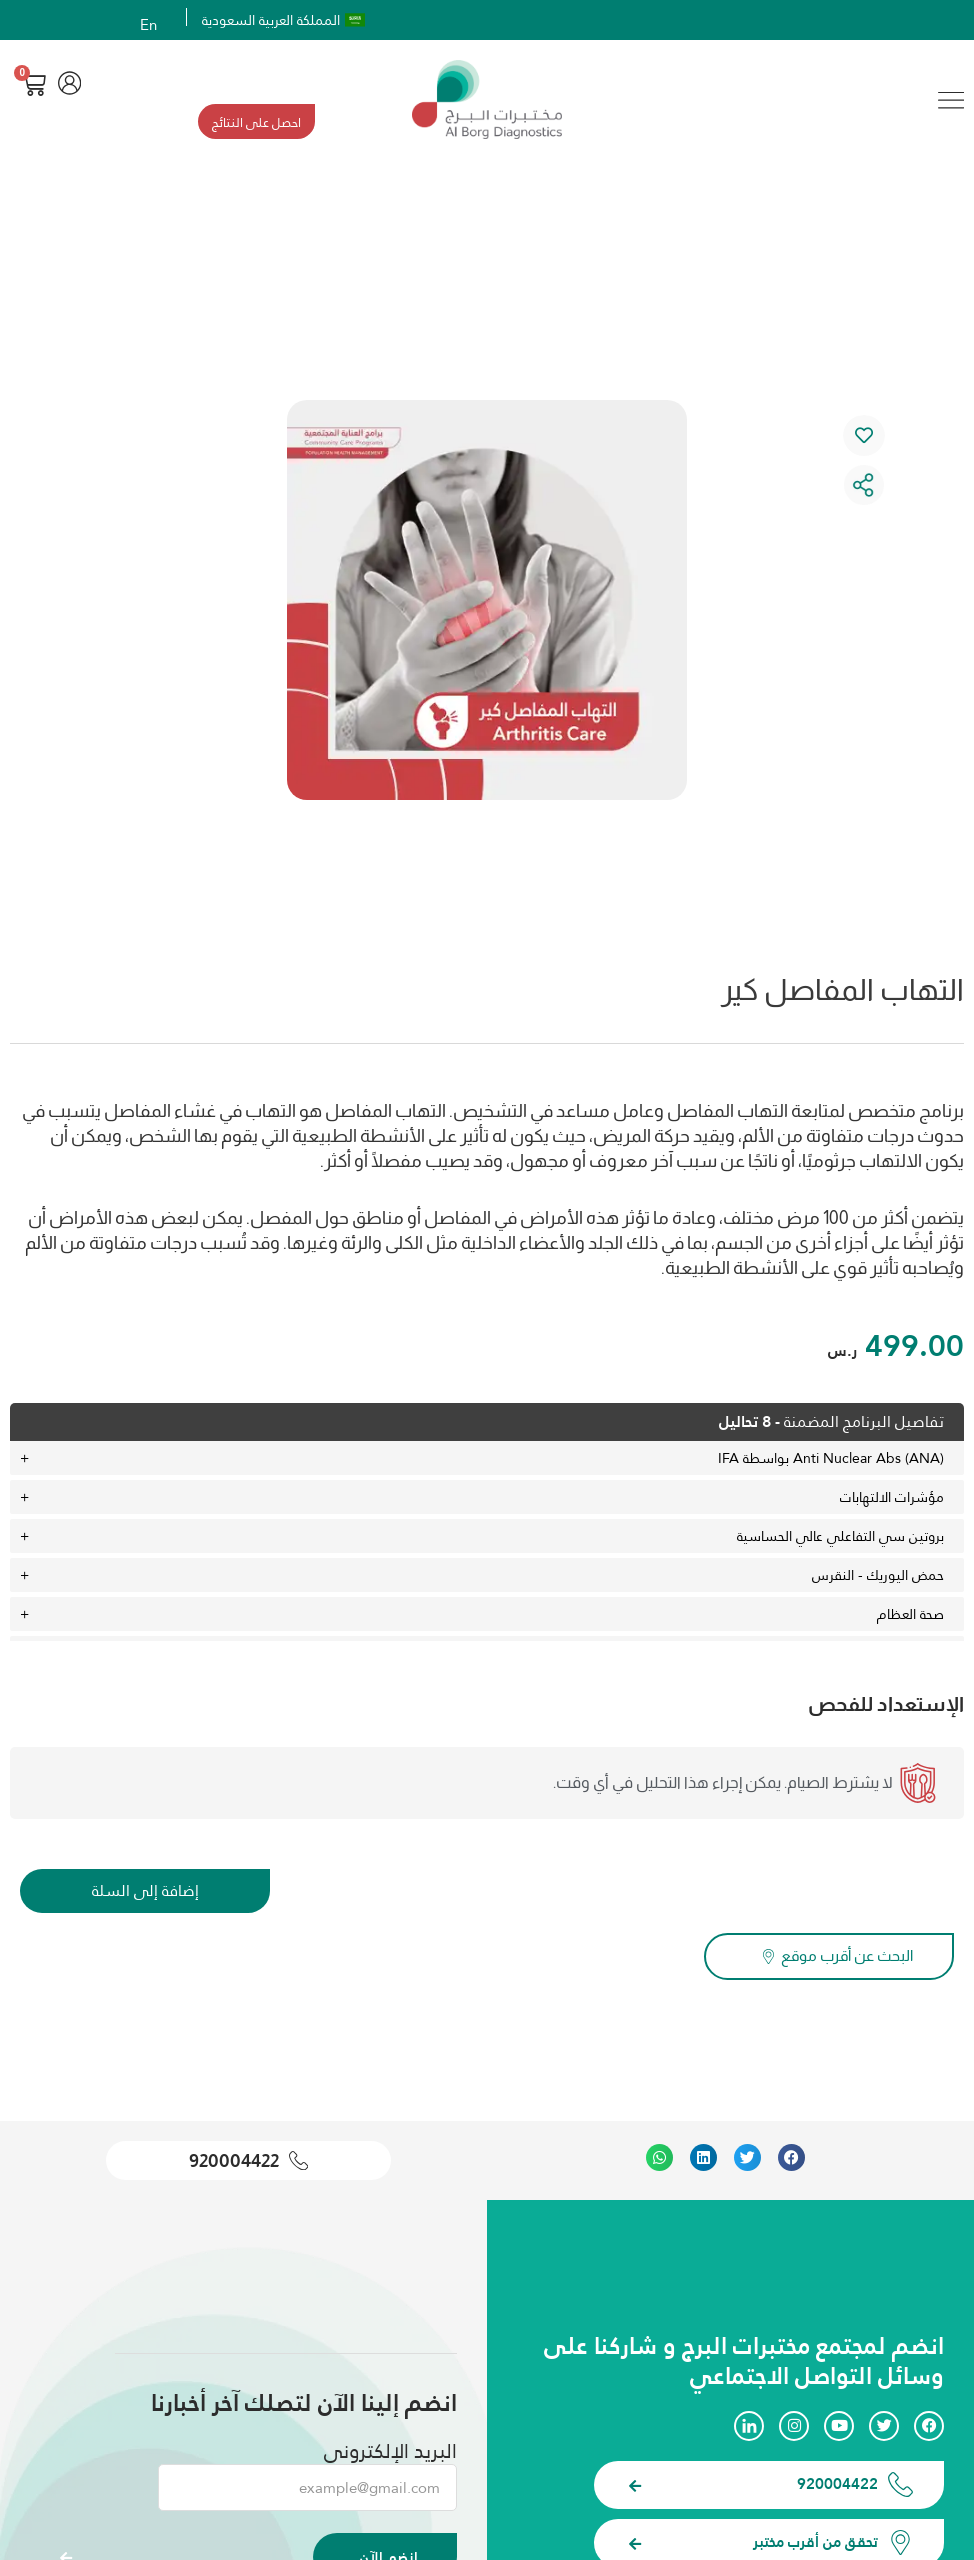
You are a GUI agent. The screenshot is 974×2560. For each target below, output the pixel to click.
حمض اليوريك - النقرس (878, 1579)
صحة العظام (910, 1618)
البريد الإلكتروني (390, 2448)
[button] (791, 2156)
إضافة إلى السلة (145, 1894)
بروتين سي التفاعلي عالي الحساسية (840, 1540)
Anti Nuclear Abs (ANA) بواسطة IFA (831, 1462)
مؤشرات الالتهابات (892, 1501)
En (149, 25)
